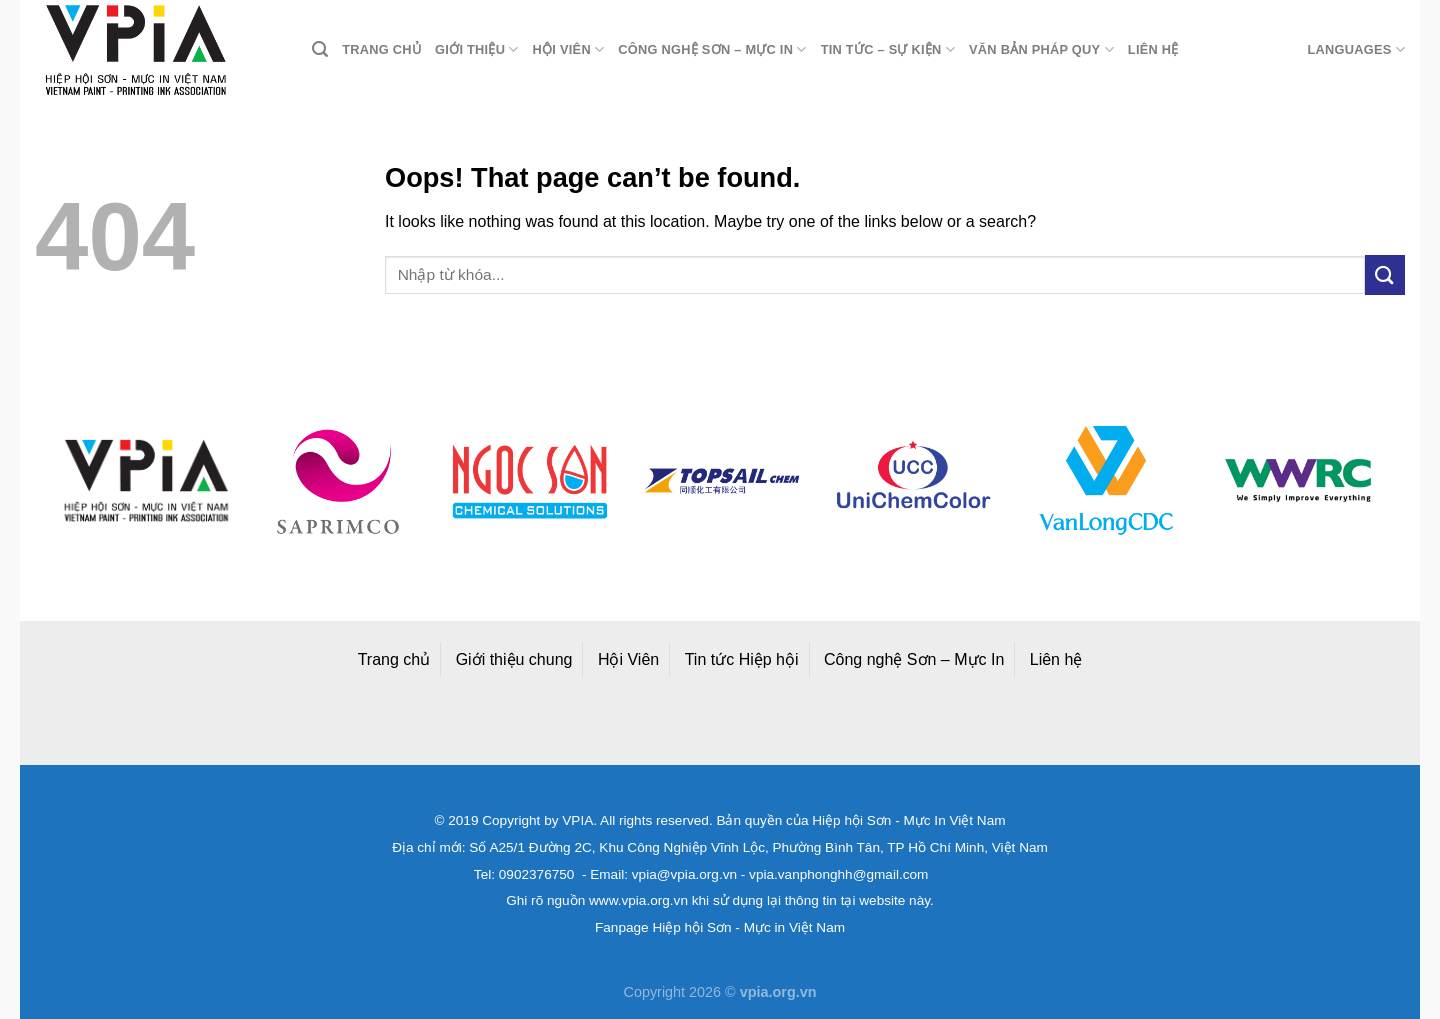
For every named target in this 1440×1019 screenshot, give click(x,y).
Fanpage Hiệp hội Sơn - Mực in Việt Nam (720, 927)
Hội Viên (628, 659)
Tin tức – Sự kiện (888, 49)
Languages (1356, 49)
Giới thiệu (477, 49)
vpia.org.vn (778, 992)
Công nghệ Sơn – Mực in (712, 49)
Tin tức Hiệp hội (742, 659)
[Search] (320, 49)
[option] (146, 480)
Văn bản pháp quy (1041, 49)
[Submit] (1385, 274)
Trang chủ (381, 49)
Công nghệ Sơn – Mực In (914, 659)
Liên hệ (1153, 49)
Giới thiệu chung (514, 659)
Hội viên (569, 49)
